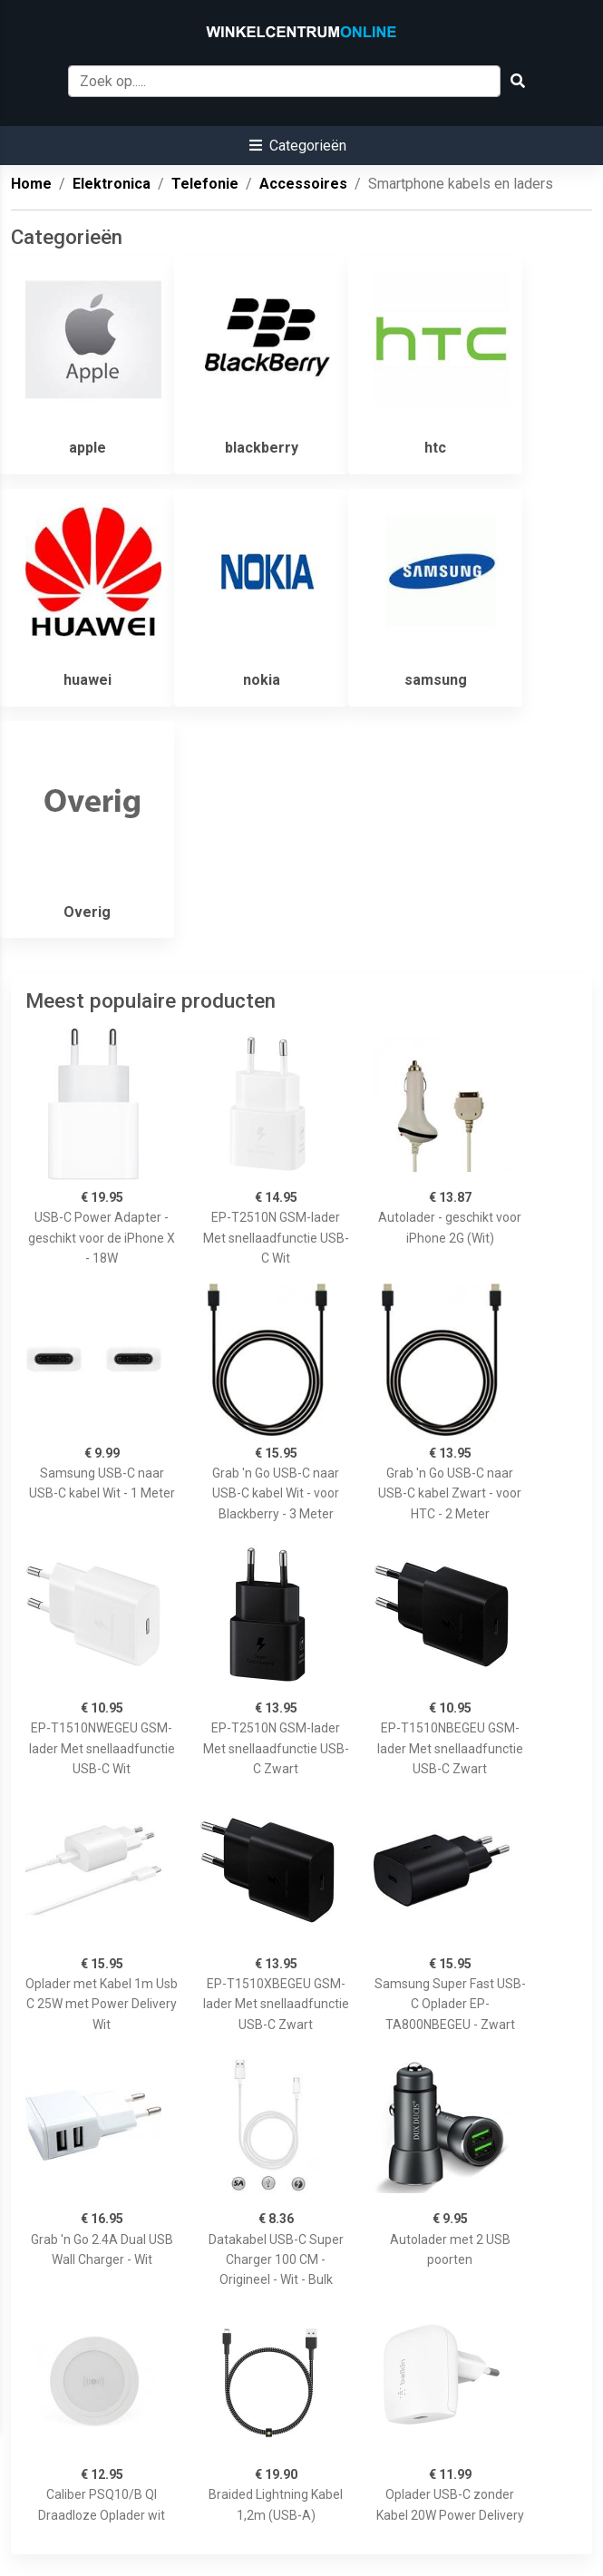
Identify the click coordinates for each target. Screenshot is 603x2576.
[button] (297, 145)
